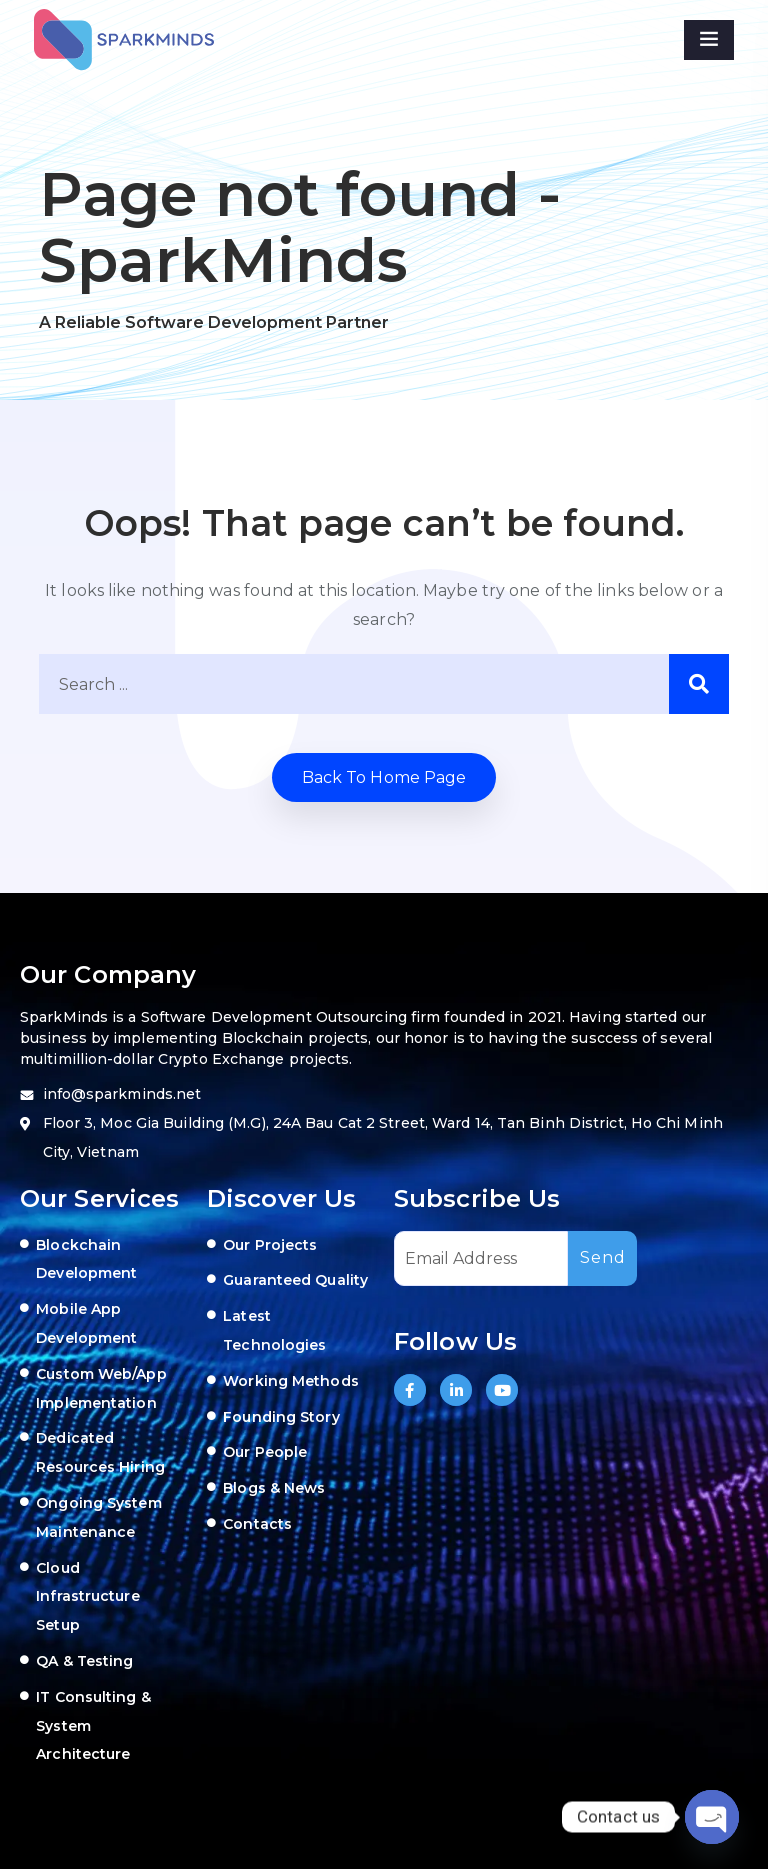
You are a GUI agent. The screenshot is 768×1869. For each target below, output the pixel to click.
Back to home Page (384, 777)
